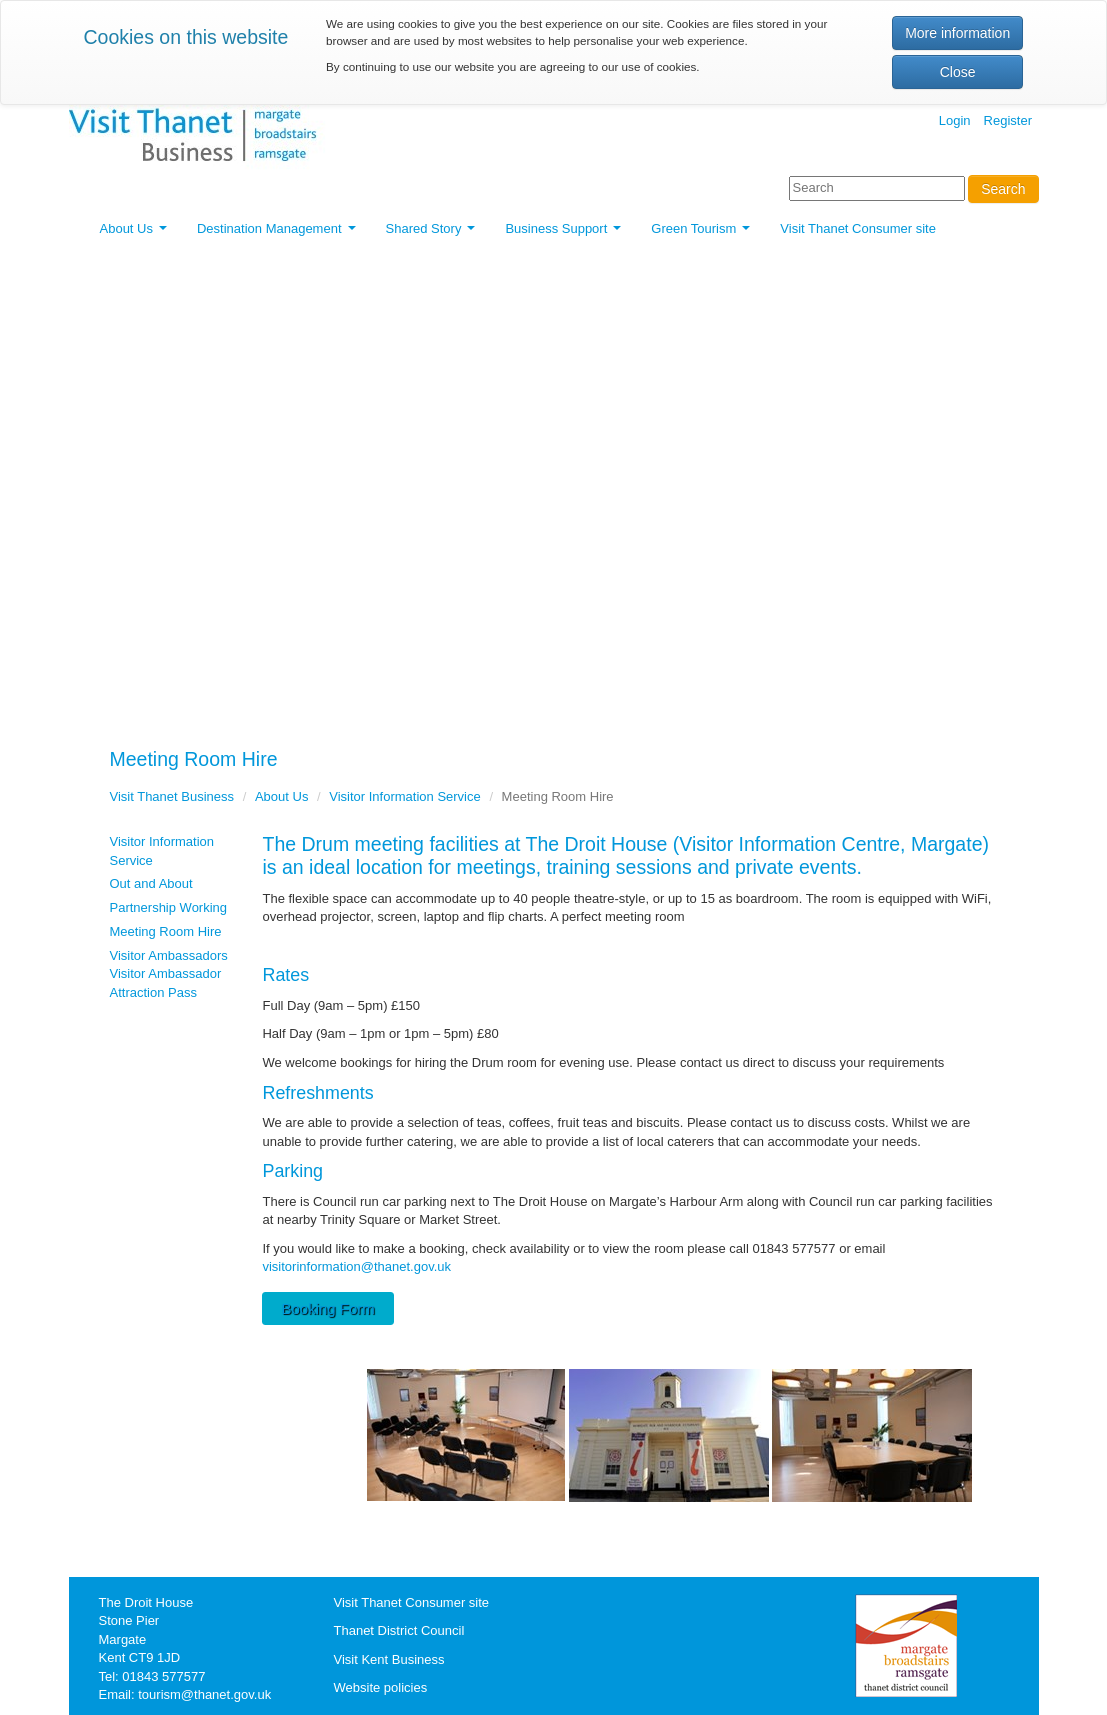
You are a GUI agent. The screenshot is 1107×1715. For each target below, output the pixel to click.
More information (957, 33)
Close (958, 72)
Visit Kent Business (389, 1659)
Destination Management (279, 234)
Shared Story (434, 234)
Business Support (566, 234)
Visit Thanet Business (172, 796)
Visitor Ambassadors (169, 955)
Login (955, 120)
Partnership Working (169, 907)
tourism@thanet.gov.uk (204, 1694)
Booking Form (327, 1308)
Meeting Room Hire (166, 931)
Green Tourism (704, 234)
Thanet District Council (399, 1630)
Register (1008, 120)
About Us (137, 234)
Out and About (151, 883)
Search (1003, 189)
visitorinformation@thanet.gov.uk (356, 1266)
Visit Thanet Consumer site (858, 228)
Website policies (381, 1687)
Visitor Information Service (405, 796)
